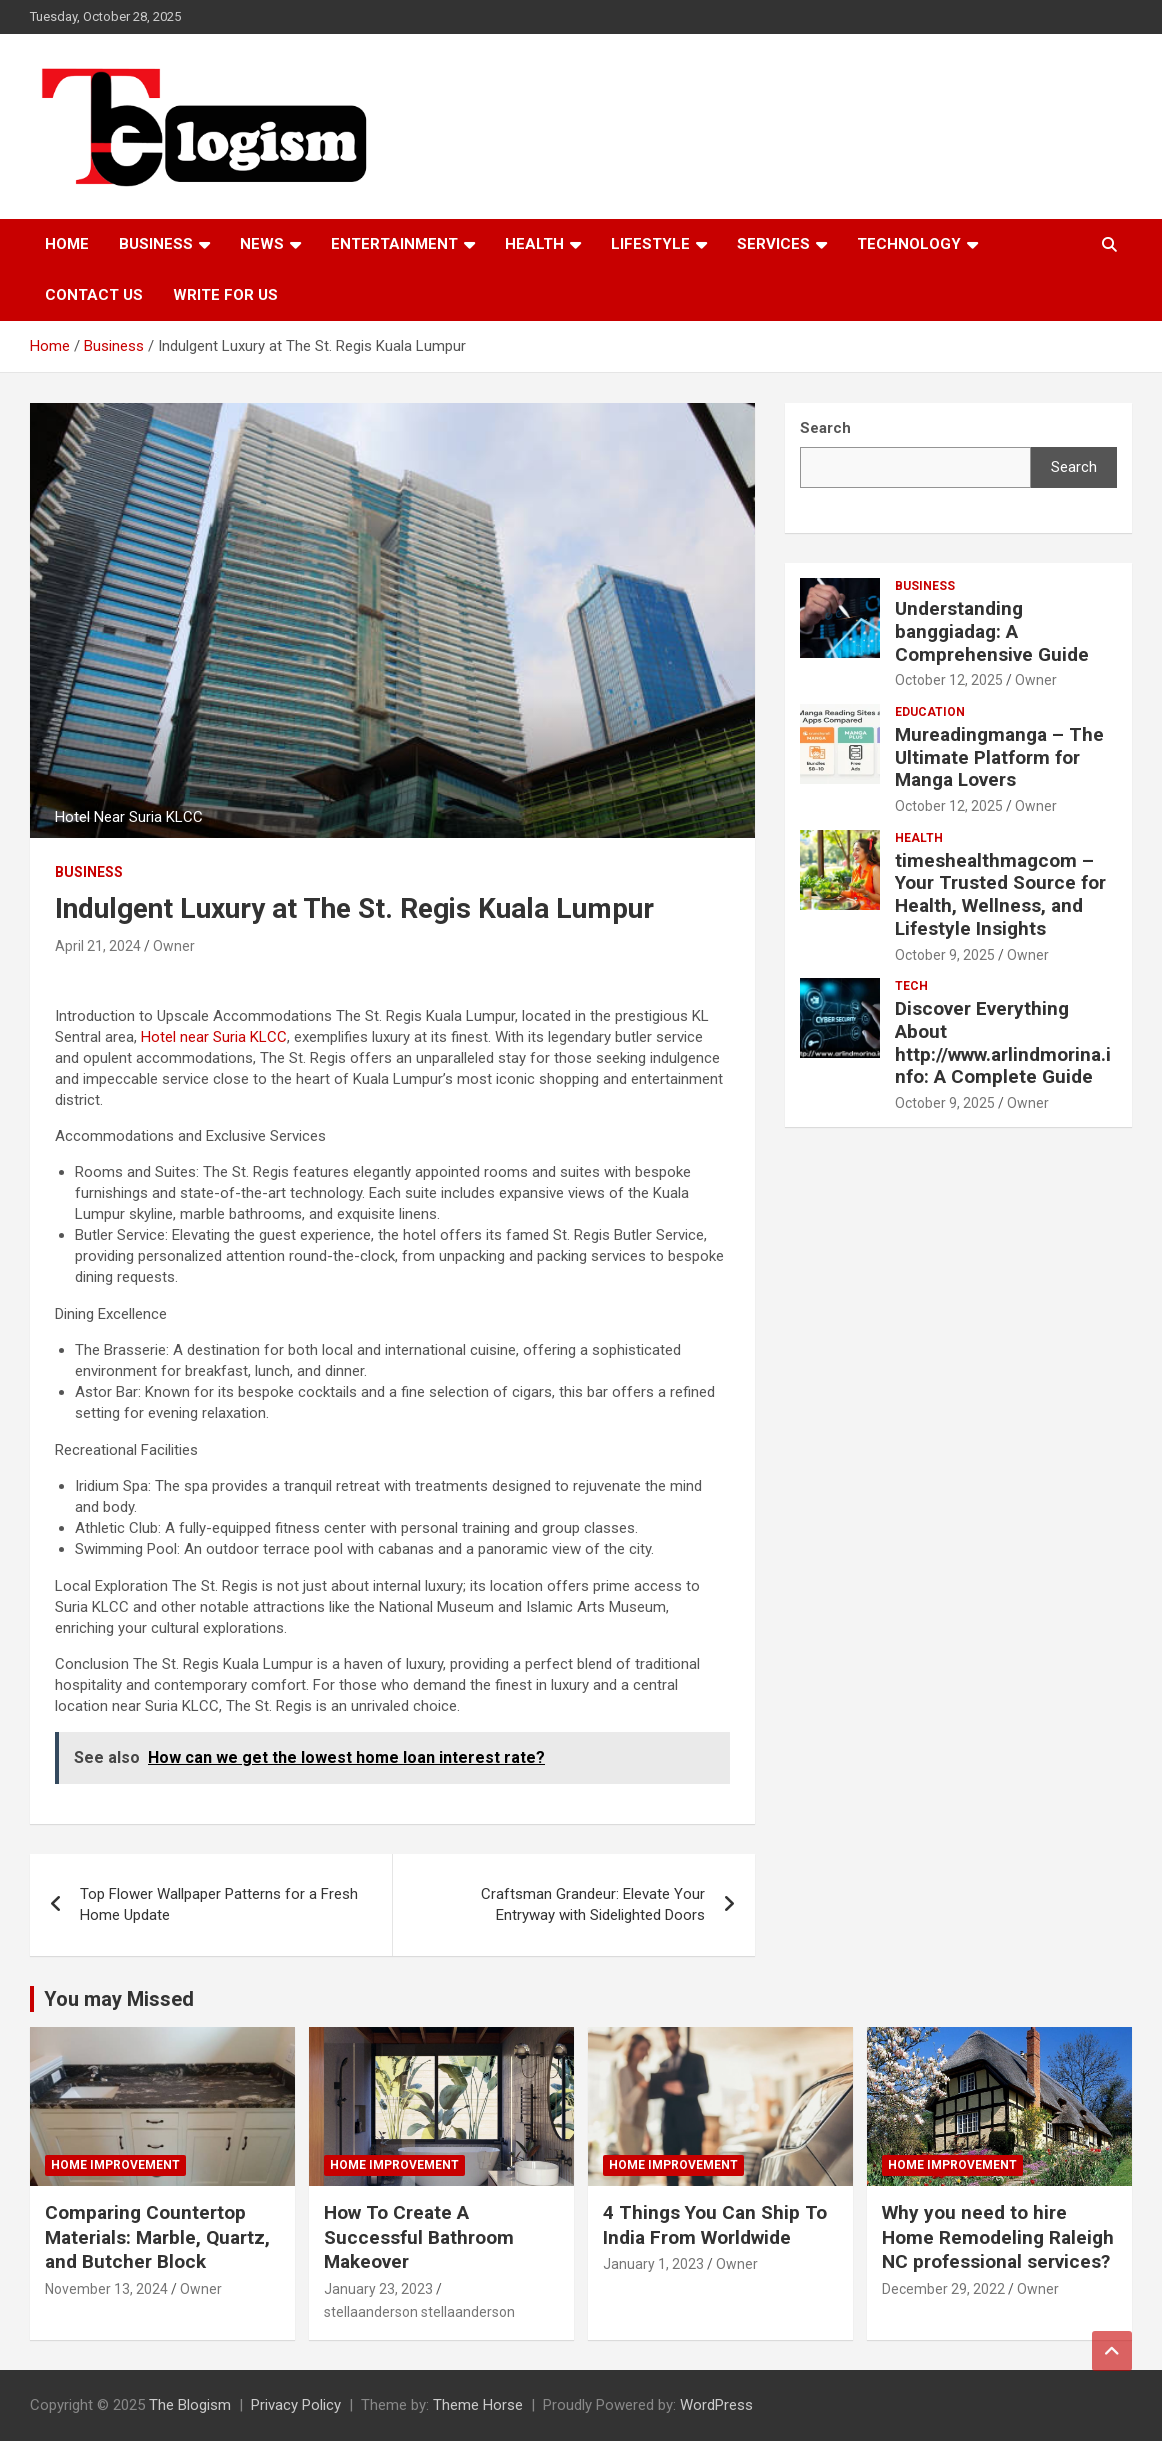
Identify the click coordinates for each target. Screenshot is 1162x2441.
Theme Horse (478, 2405)
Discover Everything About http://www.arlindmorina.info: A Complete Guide (1003, 1042)
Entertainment (394, 244)
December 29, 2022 (943, 2289)
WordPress (716, 2405)
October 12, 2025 (949, 680)
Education (930, 712)
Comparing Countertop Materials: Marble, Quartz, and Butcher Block (157, 2237)
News (262, 244)
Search (1074, 467)
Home (67, 244)
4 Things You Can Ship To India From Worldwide (715, 2225)
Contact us (94, 295)
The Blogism (190, 2405)
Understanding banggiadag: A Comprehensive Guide (992, 631)
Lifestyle (650, 244)
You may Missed (119, 1999)
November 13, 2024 (106, 2289)
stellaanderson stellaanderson (419, 2312)
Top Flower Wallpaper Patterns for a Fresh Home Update (219, 1904)
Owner (174, 946)
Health (534, 244)
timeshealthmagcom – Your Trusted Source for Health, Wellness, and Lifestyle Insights (1000, 894)
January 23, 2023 (378, 2289)
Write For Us (225, 295)
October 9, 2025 (945, 955)
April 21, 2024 (98, 946)
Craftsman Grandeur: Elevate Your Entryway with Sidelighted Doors (593, 1904)
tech (911, 986)
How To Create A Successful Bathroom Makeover (419, 2237)
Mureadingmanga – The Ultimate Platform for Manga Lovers (999, 757)
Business (156, 244)
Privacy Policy (296, 2405)
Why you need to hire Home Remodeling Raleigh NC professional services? (998, 2237)
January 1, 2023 (653, 2264)
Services (773, 244)
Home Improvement (115, 2165)
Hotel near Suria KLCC (214, 1037)
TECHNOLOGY (909, 244)
